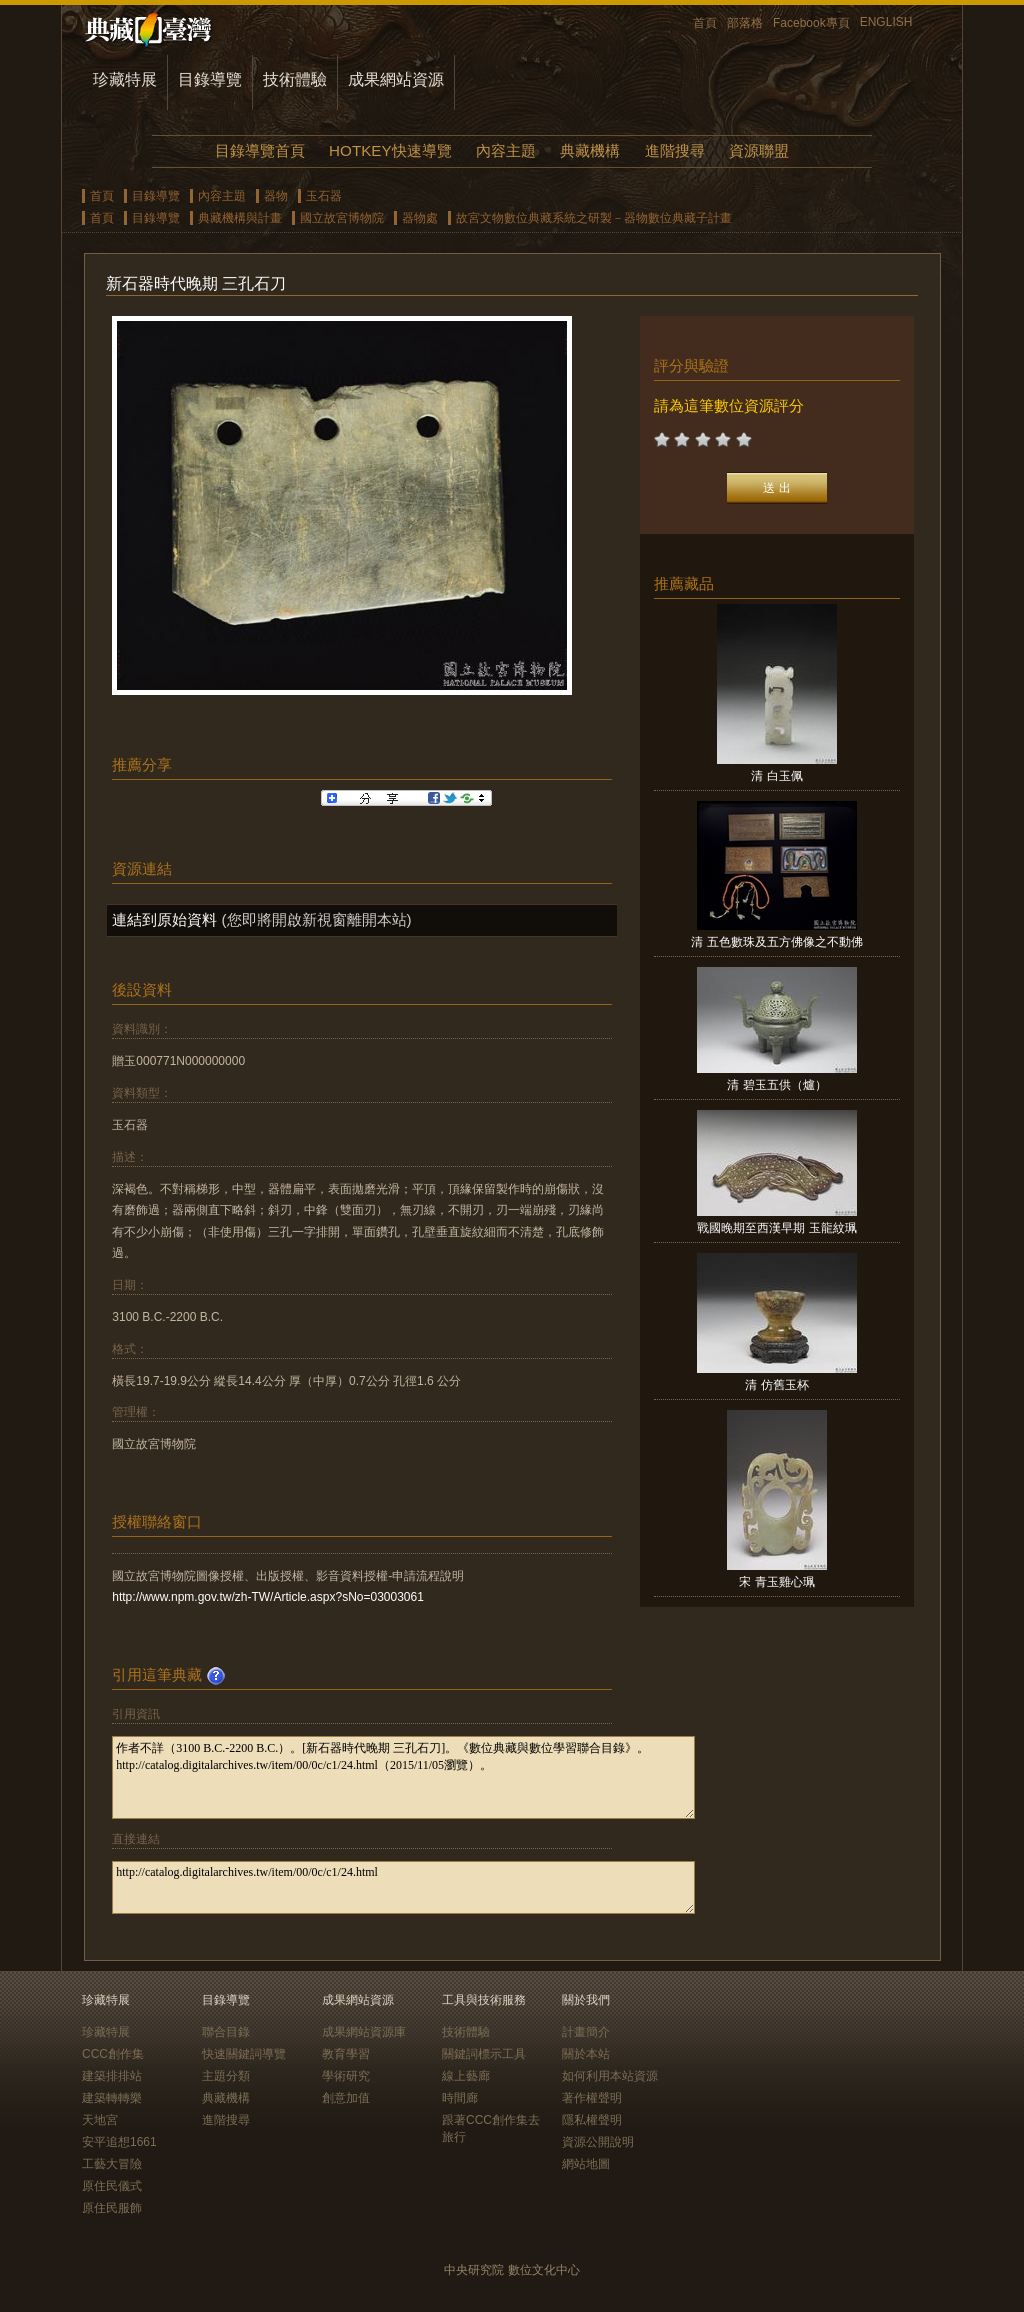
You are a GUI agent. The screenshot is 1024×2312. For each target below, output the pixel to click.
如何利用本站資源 (610, 2076)
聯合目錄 (226, 2032)
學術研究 (346, 2076)
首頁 (705, 23)
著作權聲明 (592, 2098)
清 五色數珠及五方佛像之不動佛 (776, 942)
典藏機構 (590, 150)
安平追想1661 (119, 2142)
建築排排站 (112, 2076)
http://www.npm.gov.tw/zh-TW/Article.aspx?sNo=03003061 (268, 1597)
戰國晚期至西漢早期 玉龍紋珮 (776, 1228)
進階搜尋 (675, 150)
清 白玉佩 (776, 776)
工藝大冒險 (112, 2164)
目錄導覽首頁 (260, 150)
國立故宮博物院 (342, 218)
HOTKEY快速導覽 (390, 150)
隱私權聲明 (592, 2120)
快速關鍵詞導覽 (244, 2054)
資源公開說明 (598, 2142)
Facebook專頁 (811, 23)
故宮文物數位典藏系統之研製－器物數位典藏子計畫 (594, 218)
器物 (276, 196)
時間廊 (460, 2098)
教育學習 (346, 2054)
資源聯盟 (759, 150)
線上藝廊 (466, 2076)
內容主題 (506, 150)
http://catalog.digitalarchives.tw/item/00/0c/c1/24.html (403, 1887)
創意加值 (346, 2098)
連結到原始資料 (164, 919)
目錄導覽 (210, 79)
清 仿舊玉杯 (776, 1385)
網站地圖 (586, 2164)
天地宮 (100, 2120)
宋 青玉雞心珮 (776, 1582)
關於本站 (586, 2054)
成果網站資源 (396, 79)
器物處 (420, 218)
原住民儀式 (112, 2186)
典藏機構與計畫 (240, 218)
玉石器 (324, 196)
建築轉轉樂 (112, 2098)
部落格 (745, 23)
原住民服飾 (112, 2208)
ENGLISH (886, 22)
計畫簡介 (586, 2032)
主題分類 (226, 2076)
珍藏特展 (125, 79)
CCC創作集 (113, 2054)
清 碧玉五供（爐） (776, 1085)
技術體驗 (295, 79)
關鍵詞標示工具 (484, 2054)
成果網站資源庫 (364, 2032)
